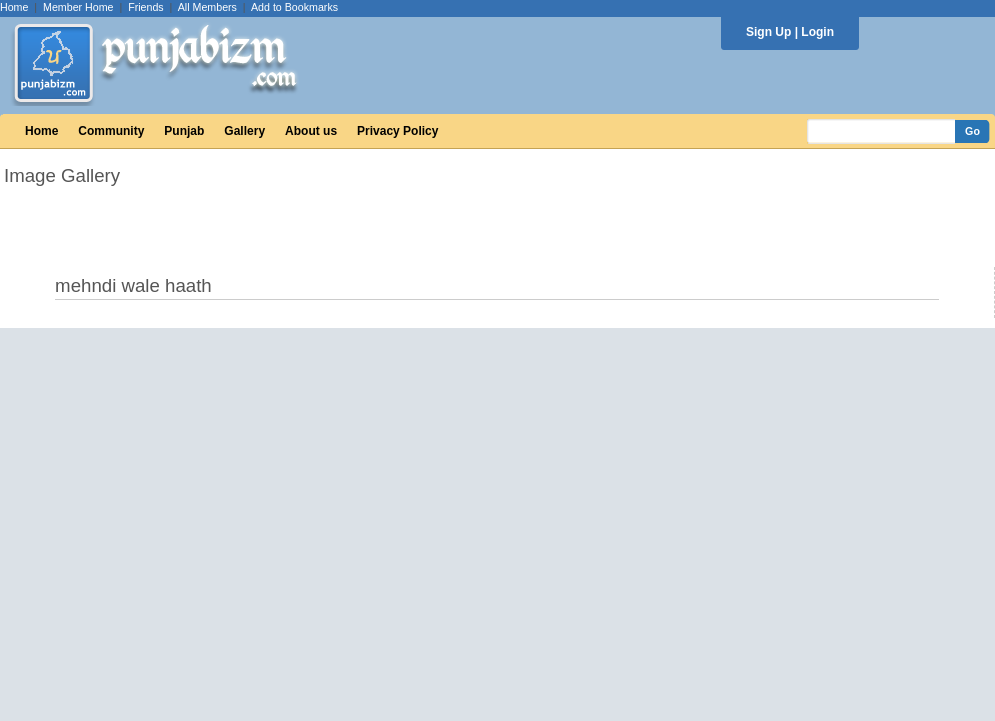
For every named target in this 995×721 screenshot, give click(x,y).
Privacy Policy (397, 131)
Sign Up (768, 32)
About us (311, 131)
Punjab (184, 131)
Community (111, 131)
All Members (207, 7)
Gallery (244, 131)
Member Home (78, 7)
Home (14, 7)
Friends (146, 7)
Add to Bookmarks (294, 7)
